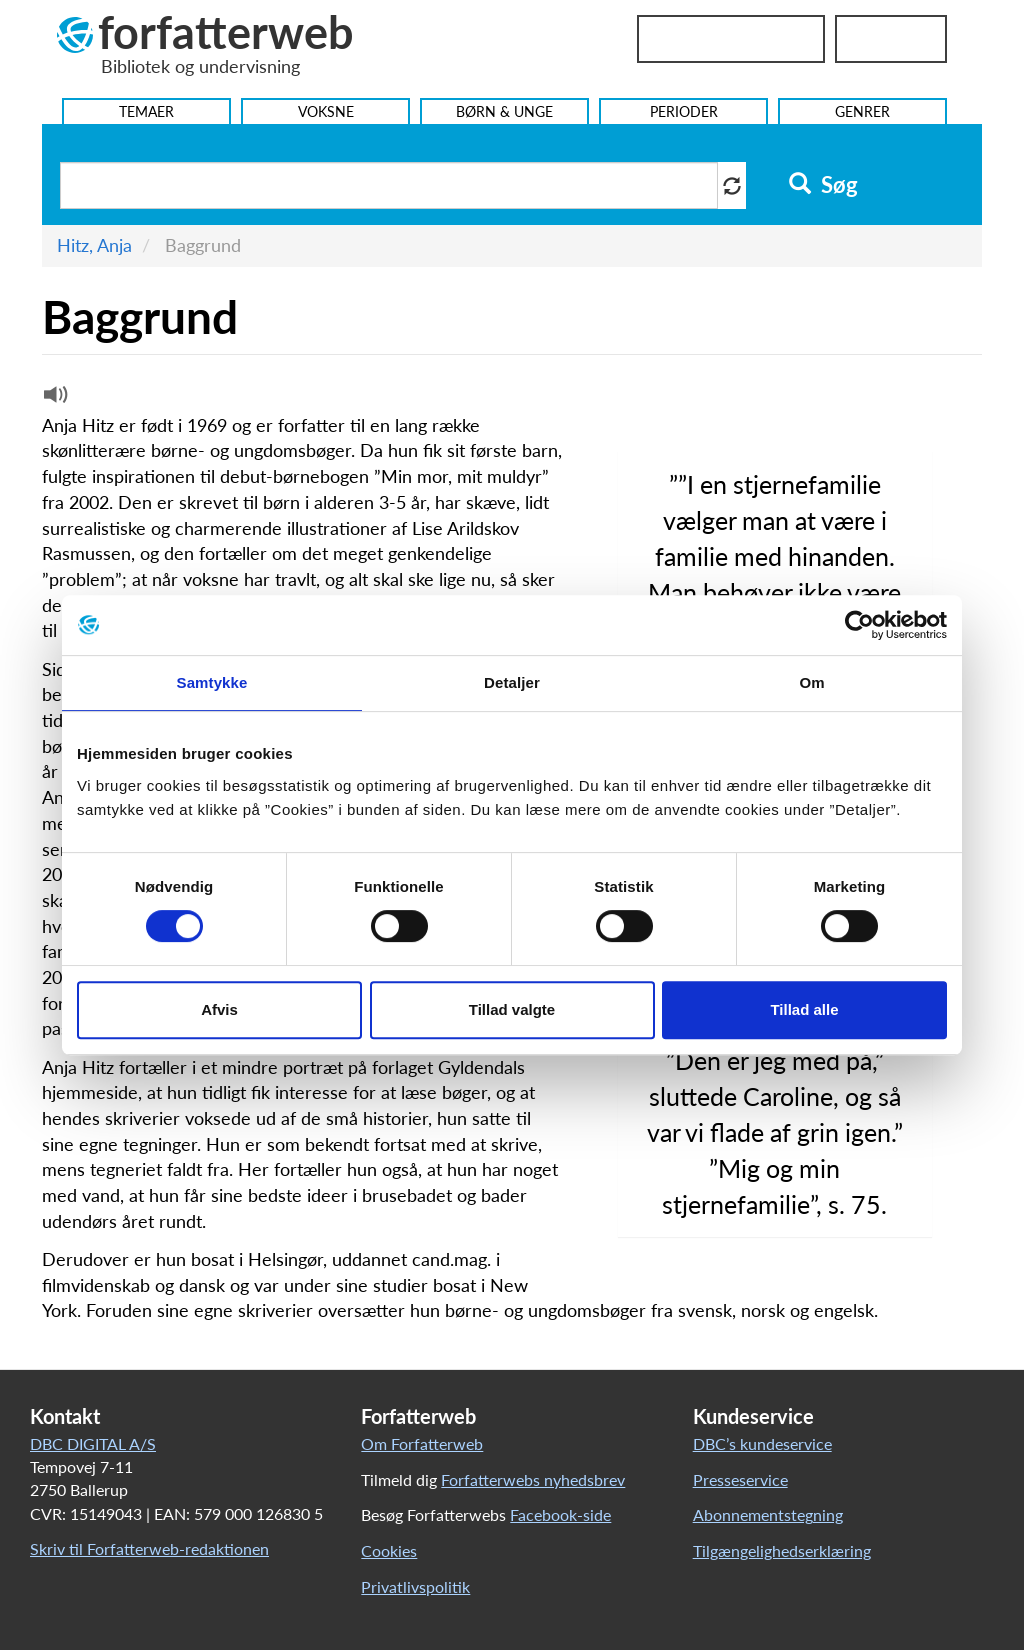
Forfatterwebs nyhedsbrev (533, 1479)
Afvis (219, 1009)
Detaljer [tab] (512, 682)
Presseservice (740, 1479)
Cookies (389, 1550)
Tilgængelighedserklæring (782, 1550)
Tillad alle (804, 1009)
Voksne (326, 111)
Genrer (862, 111)
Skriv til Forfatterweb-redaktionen (149, 1548)
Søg (823, 185)
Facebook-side (560, 1514)
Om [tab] (811, 682)
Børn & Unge (504, 111)
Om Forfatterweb (422, 1443)
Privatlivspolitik (415, 1586)
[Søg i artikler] (389, 185)
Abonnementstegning (768, 1514)
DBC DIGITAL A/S (93, 1443)
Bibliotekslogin (731, 39)
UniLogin (891, 39)
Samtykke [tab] (212, 682)
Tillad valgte (512, 1009)
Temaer (146, 111)
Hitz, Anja (94, 245)
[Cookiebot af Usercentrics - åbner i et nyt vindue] (859, 625)
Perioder (684, 111)
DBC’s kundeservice (762, 1443)
